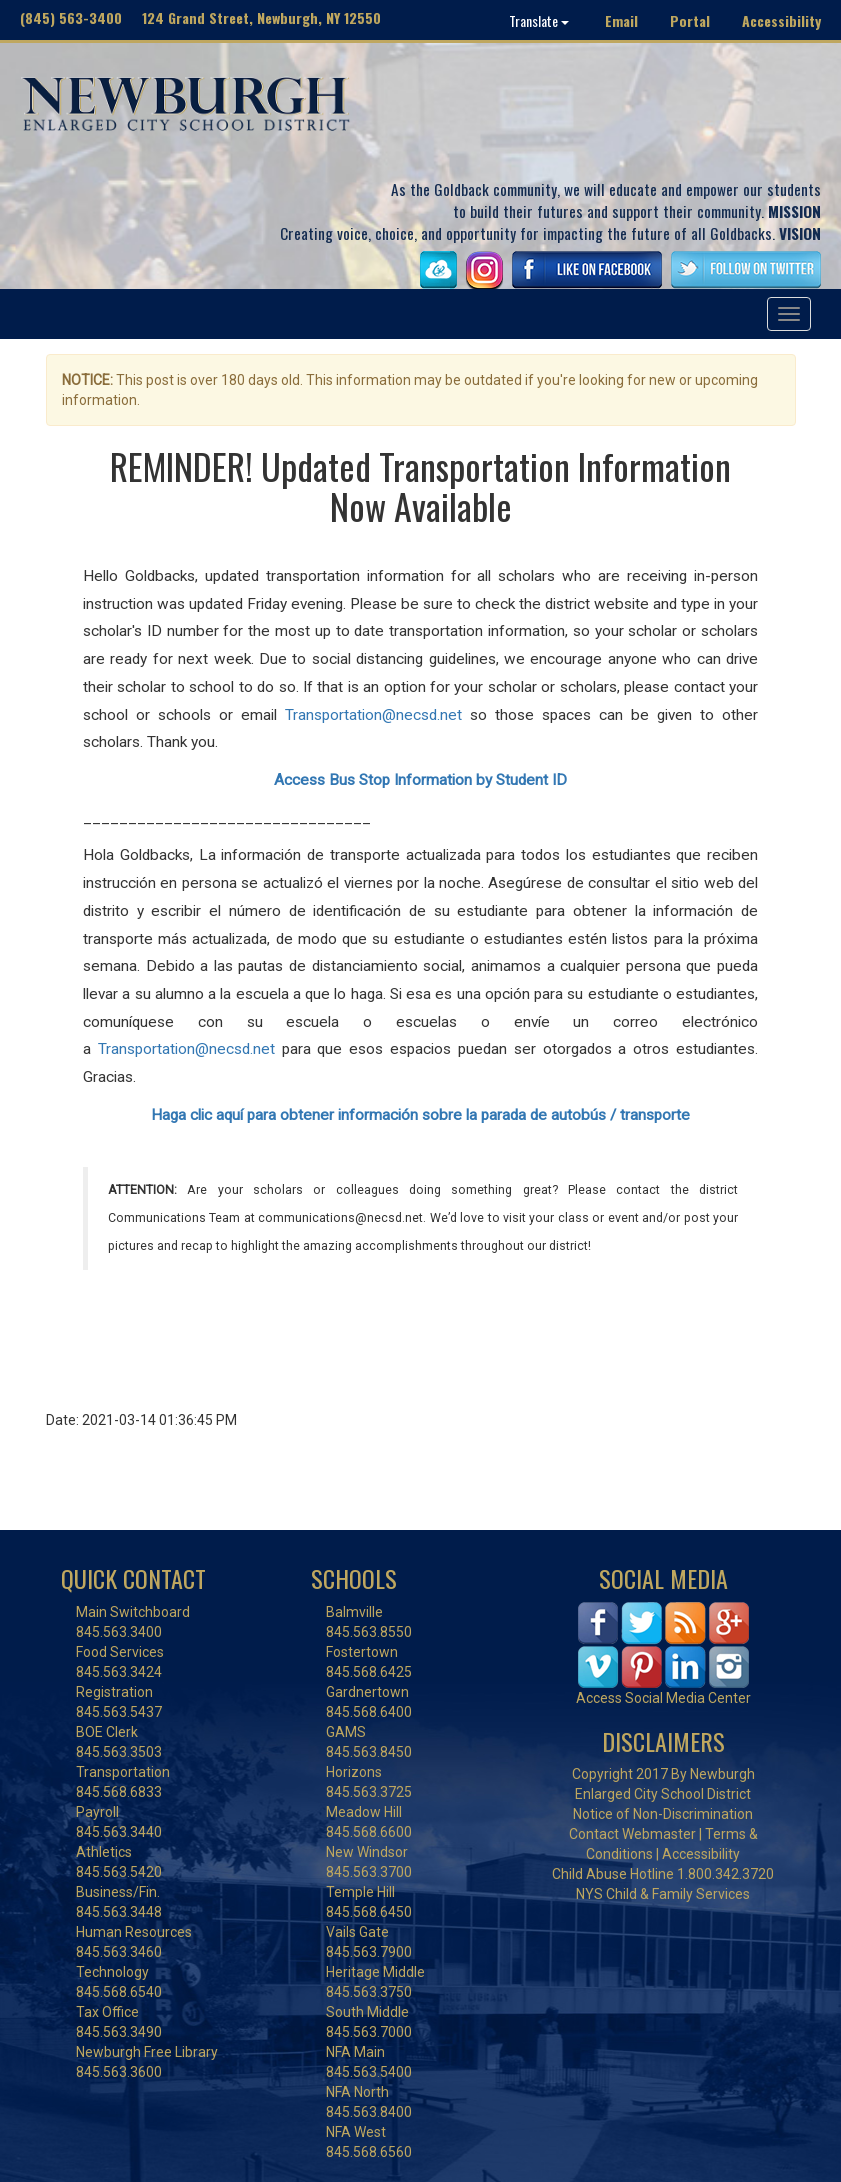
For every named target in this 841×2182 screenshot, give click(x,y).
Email (621, 20)
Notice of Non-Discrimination (663, 1814)
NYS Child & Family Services (663, 1894)
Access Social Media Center (663, 1698)
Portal (690, 20)
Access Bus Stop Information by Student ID (420, 780)
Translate (539, 20)
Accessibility (781, 20)
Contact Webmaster (632, 1834)
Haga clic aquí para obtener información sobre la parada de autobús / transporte (420, 1115)
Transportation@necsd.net (373, 715)
